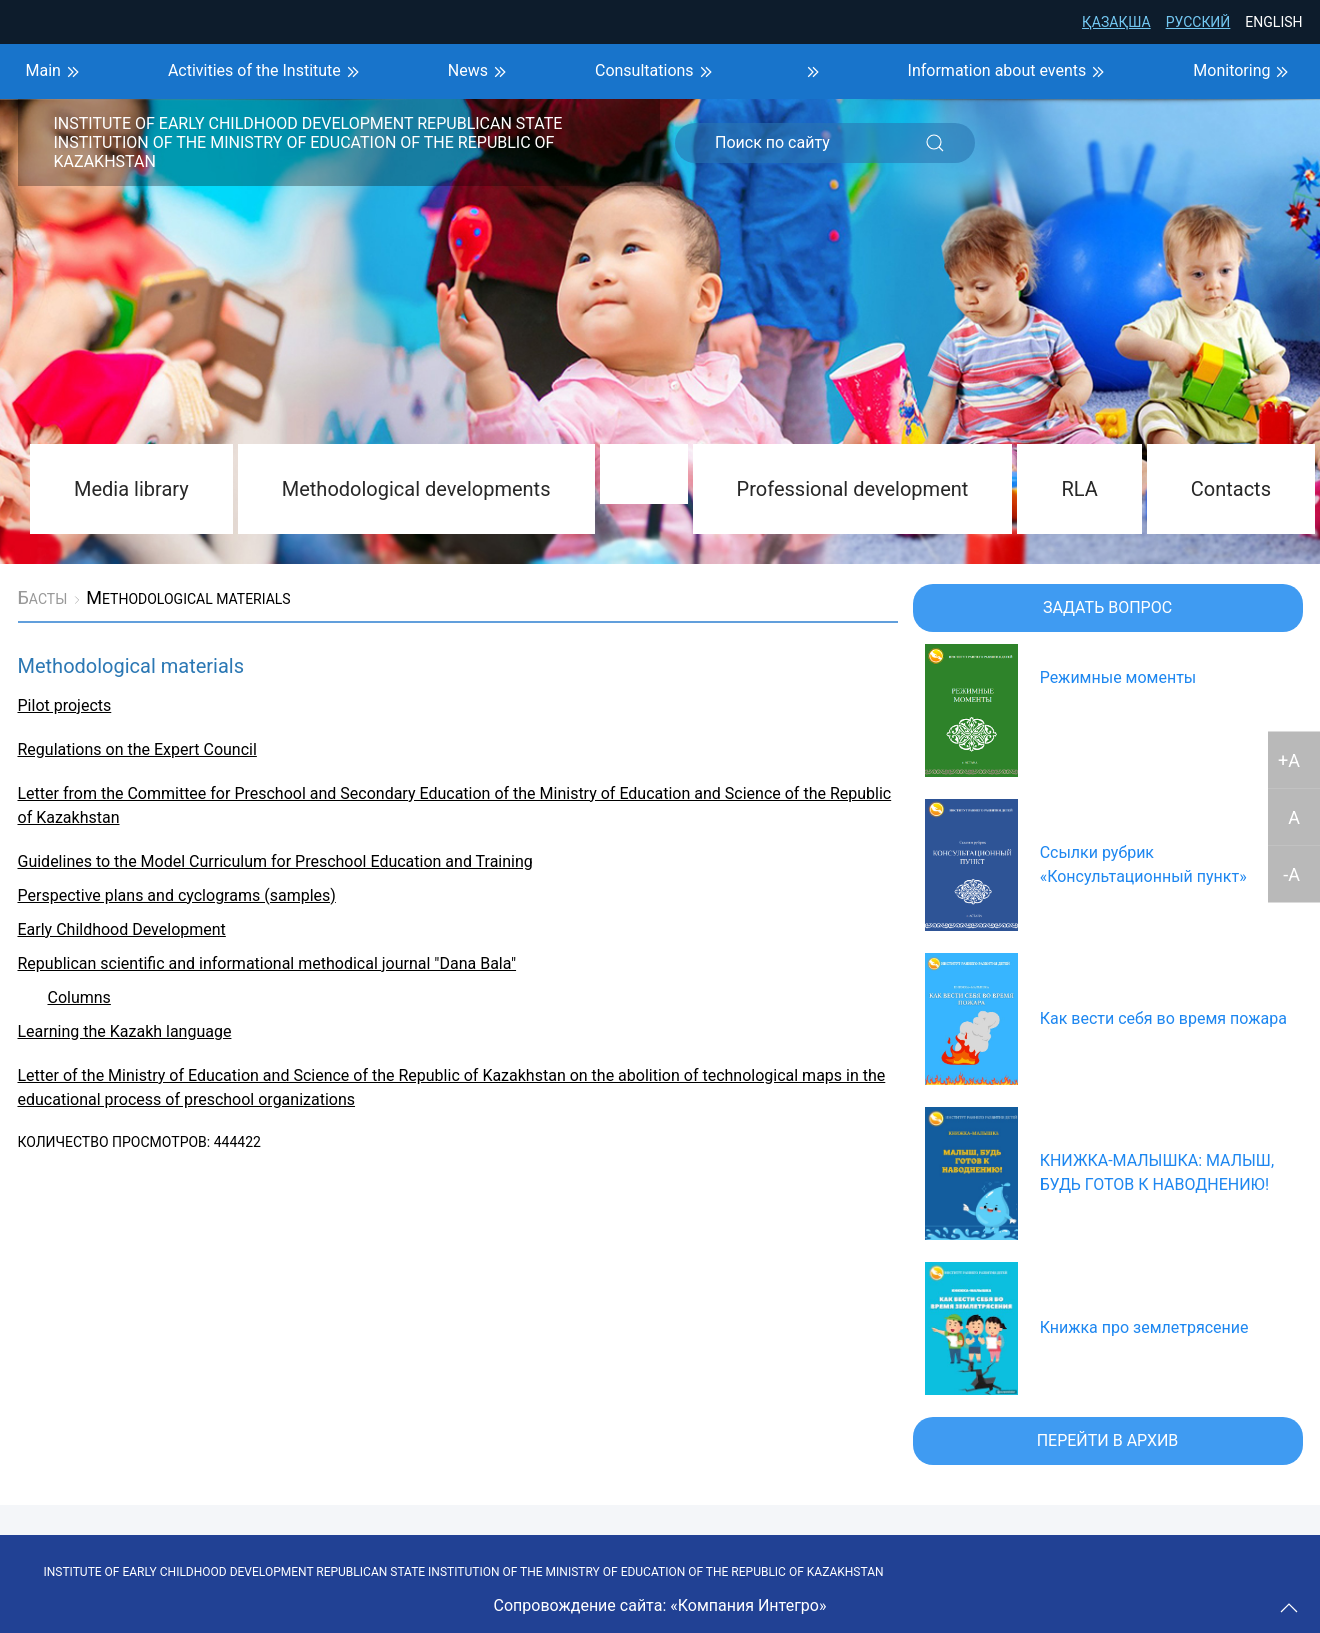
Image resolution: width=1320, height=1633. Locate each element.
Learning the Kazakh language (125, 1031)
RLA (1079, 489)
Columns (79, 997)
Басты (43, 597)
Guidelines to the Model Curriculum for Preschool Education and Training (275, 861)
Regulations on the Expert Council (137, 749)
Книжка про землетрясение (1144, 1327)
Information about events (1009, 72)
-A (1291, 873)
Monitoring (1243, 72)
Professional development (853, 489)
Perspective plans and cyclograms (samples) (177, 895)
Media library (131, 489)
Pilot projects (65, 705)
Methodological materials (188, 597)
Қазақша (1116, 22)
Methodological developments (416, 489)
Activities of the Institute (266, 72)
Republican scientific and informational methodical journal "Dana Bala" (267, 963)
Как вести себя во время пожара (1163, 1018)
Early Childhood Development (122, 929)
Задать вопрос (1107, 607)
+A (1289, 759)
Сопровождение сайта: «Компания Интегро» (660, 1605)
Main (55, 72)
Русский (1198, 22)
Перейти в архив (1108, 1440)
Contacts (1231, 489)
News (480, 72)
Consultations (656, 72)
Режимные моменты (1118, 677)
